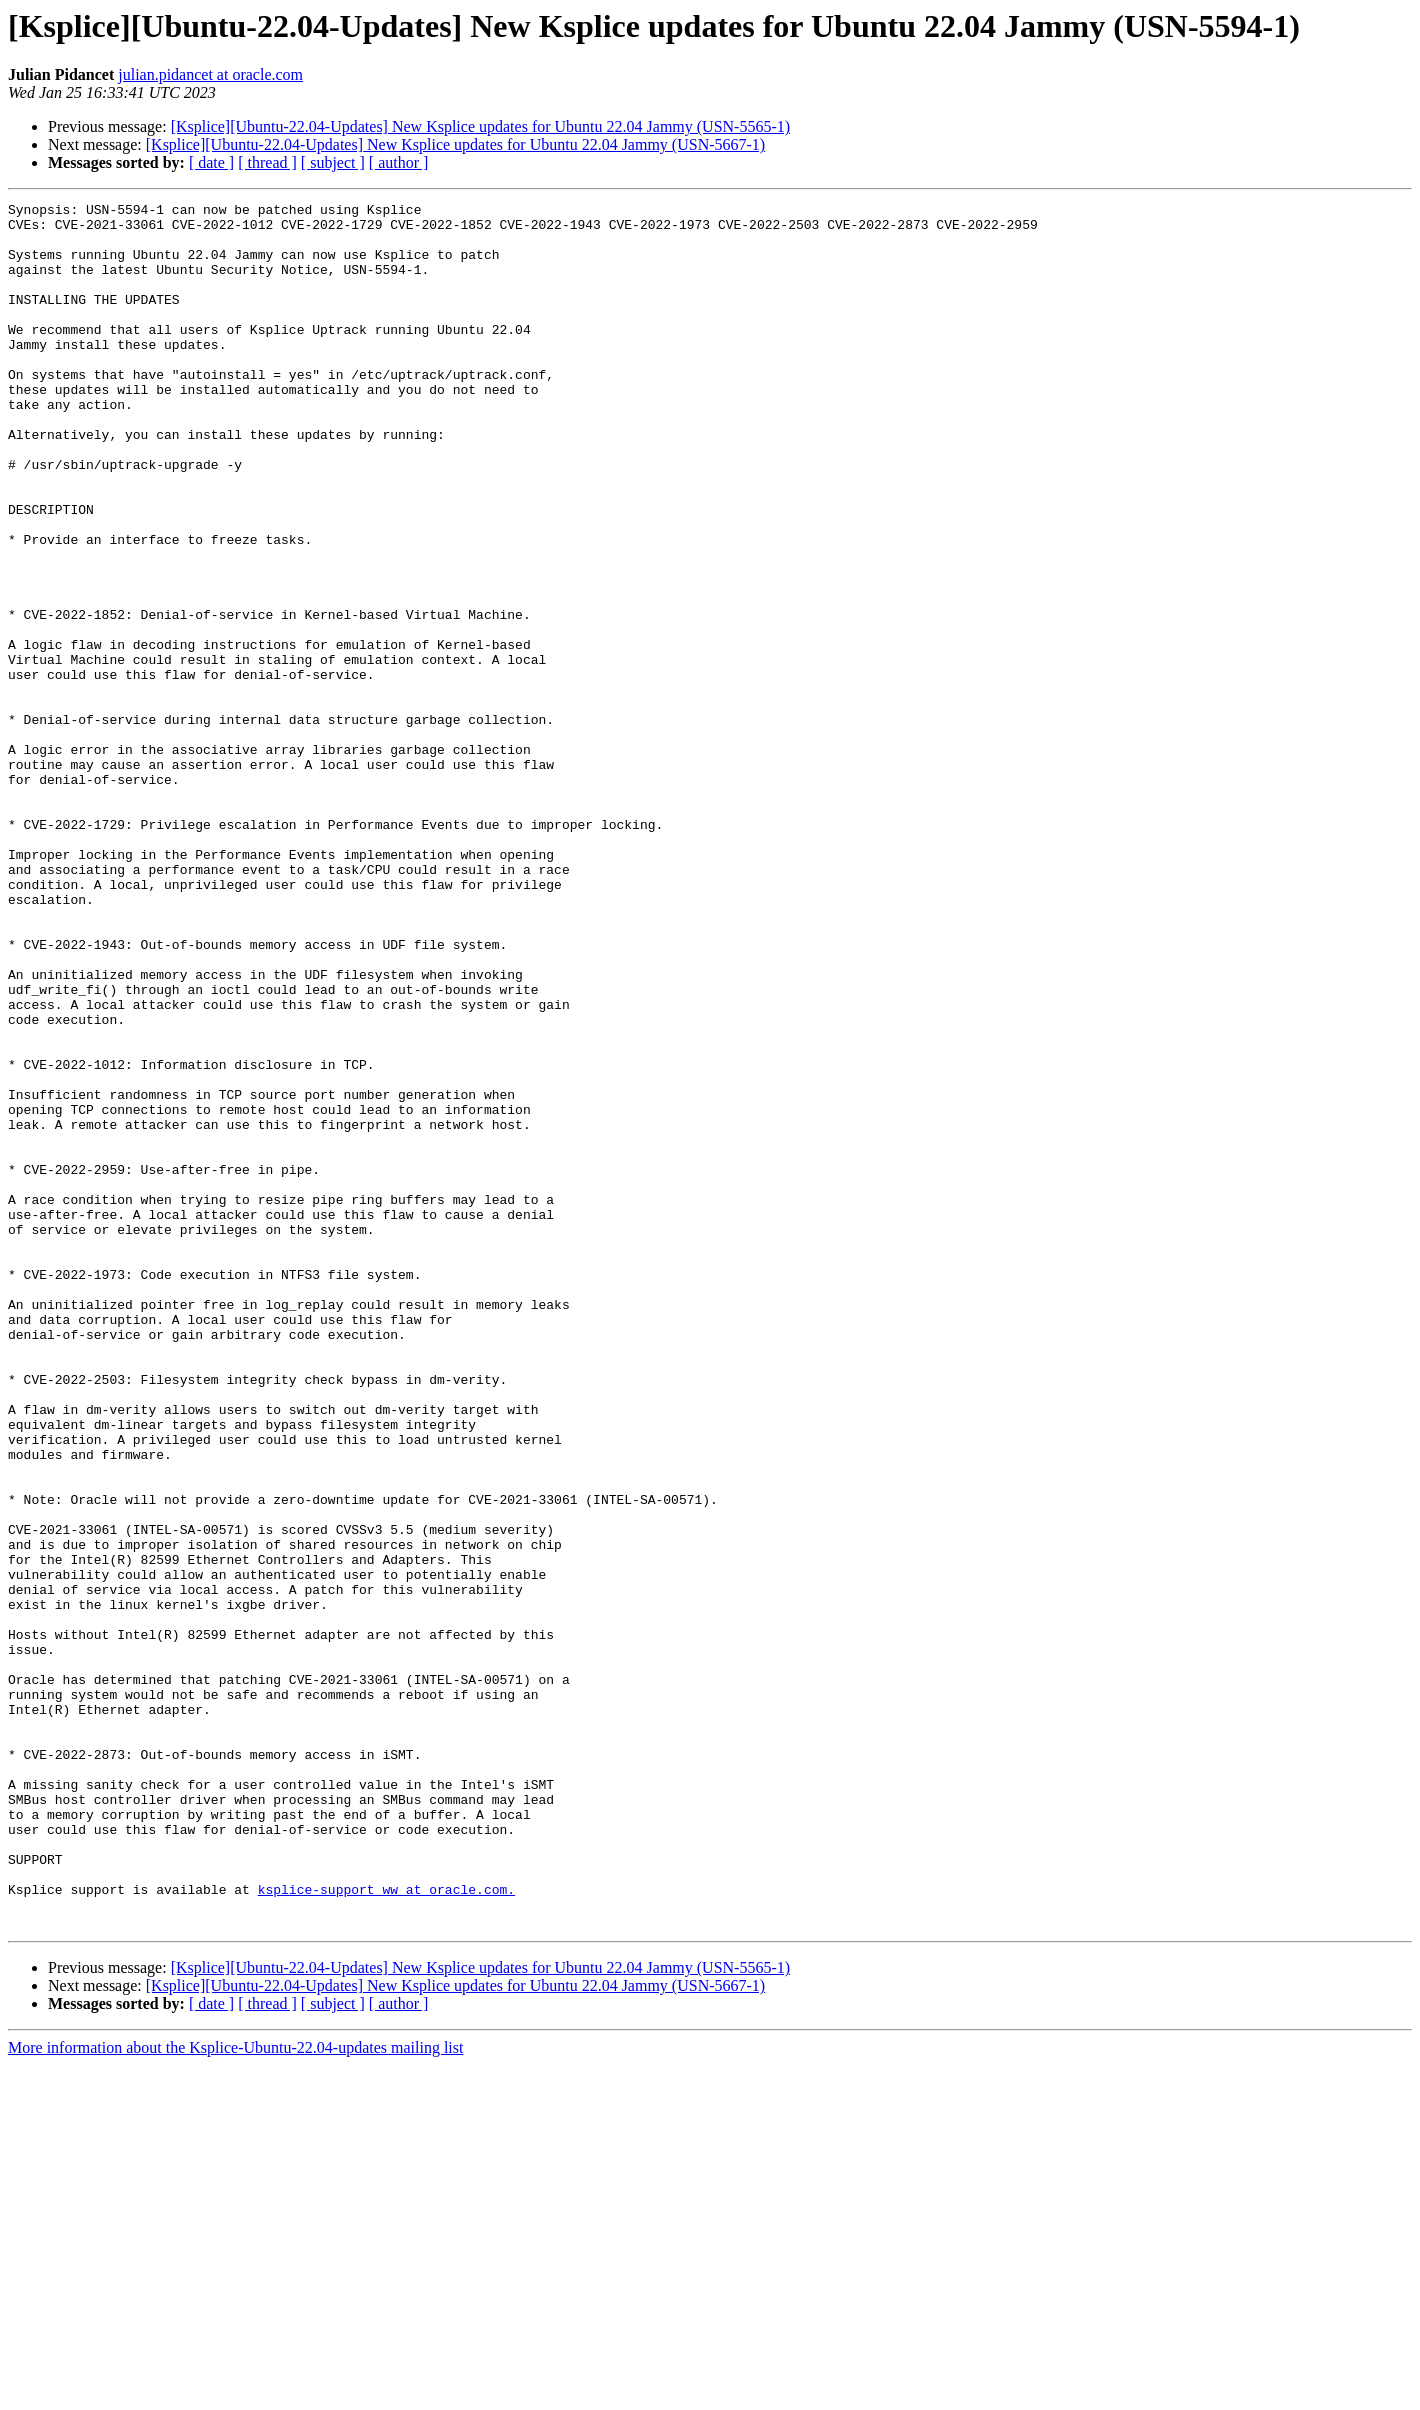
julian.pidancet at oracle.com (210, 74)
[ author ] (399, 162)
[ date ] (211, 162)
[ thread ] (267, 162)
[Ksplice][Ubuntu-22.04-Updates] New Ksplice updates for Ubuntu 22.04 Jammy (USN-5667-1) (455, 144)
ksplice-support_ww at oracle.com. (386, 2228)
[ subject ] (333, 162)
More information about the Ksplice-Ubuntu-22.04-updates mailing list (235, 2392)
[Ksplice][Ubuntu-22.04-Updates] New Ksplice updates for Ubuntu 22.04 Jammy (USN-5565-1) (480, 126)
